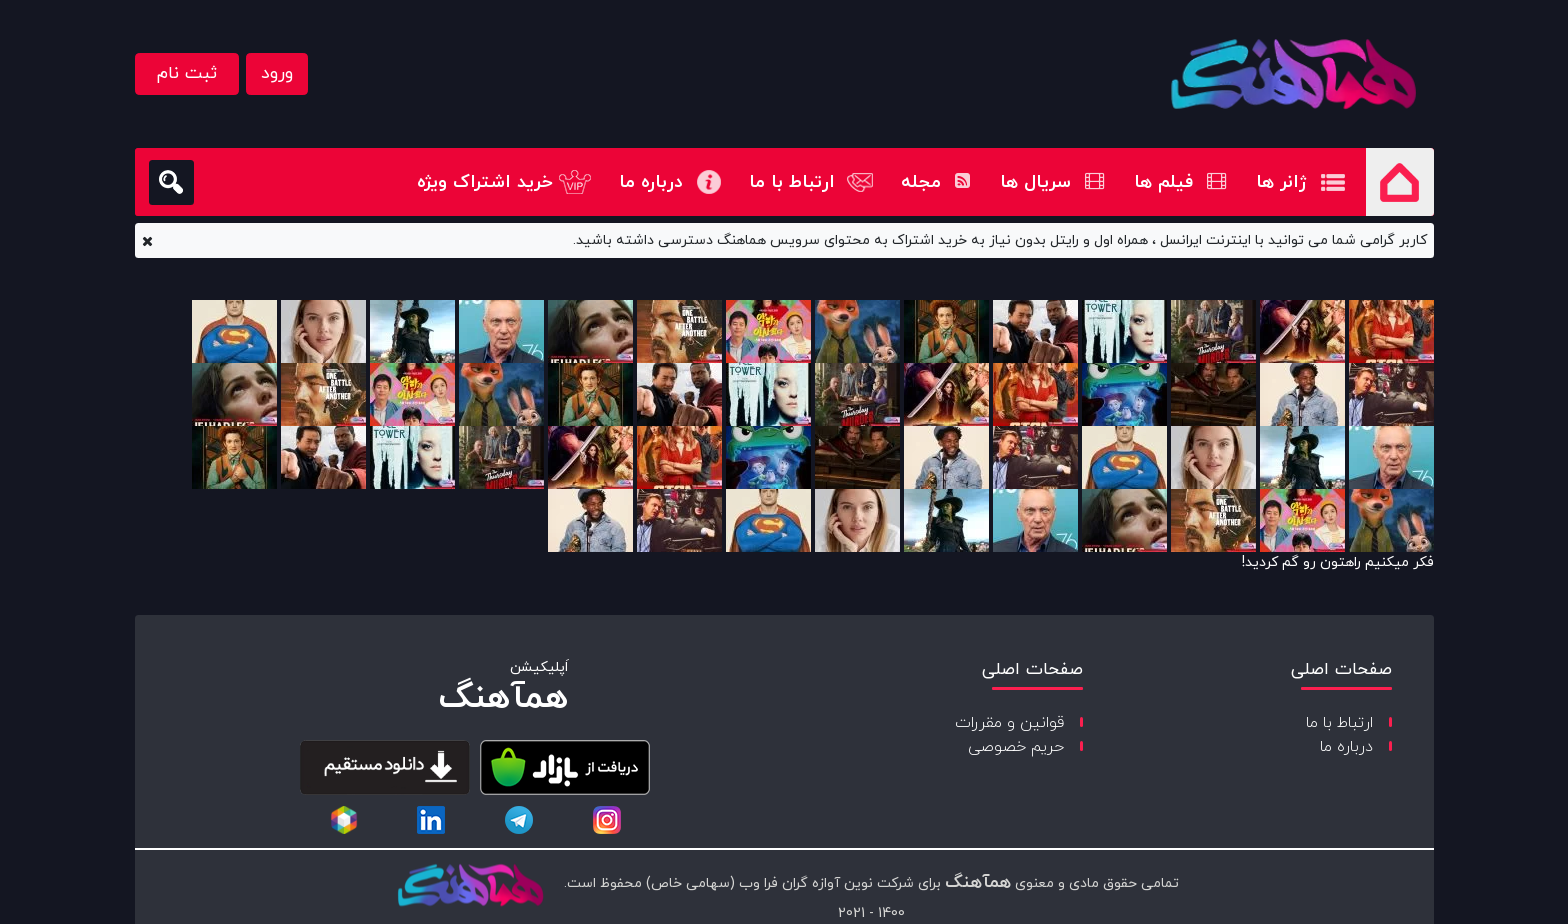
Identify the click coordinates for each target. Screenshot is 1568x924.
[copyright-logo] (470, 887)
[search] (171, 182)
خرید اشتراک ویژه (485, 182)
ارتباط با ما (792, 182)
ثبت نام (187, 73)
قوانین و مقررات (1009, 723)
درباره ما (651, 182)
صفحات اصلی (1341, 669)
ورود (277, 73)
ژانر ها (1281, 182)
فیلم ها (1180, 182)
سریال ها (1052, 182)
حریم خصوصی (1016, 747)
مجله (935, 182)
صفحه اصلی (1400, 182)
